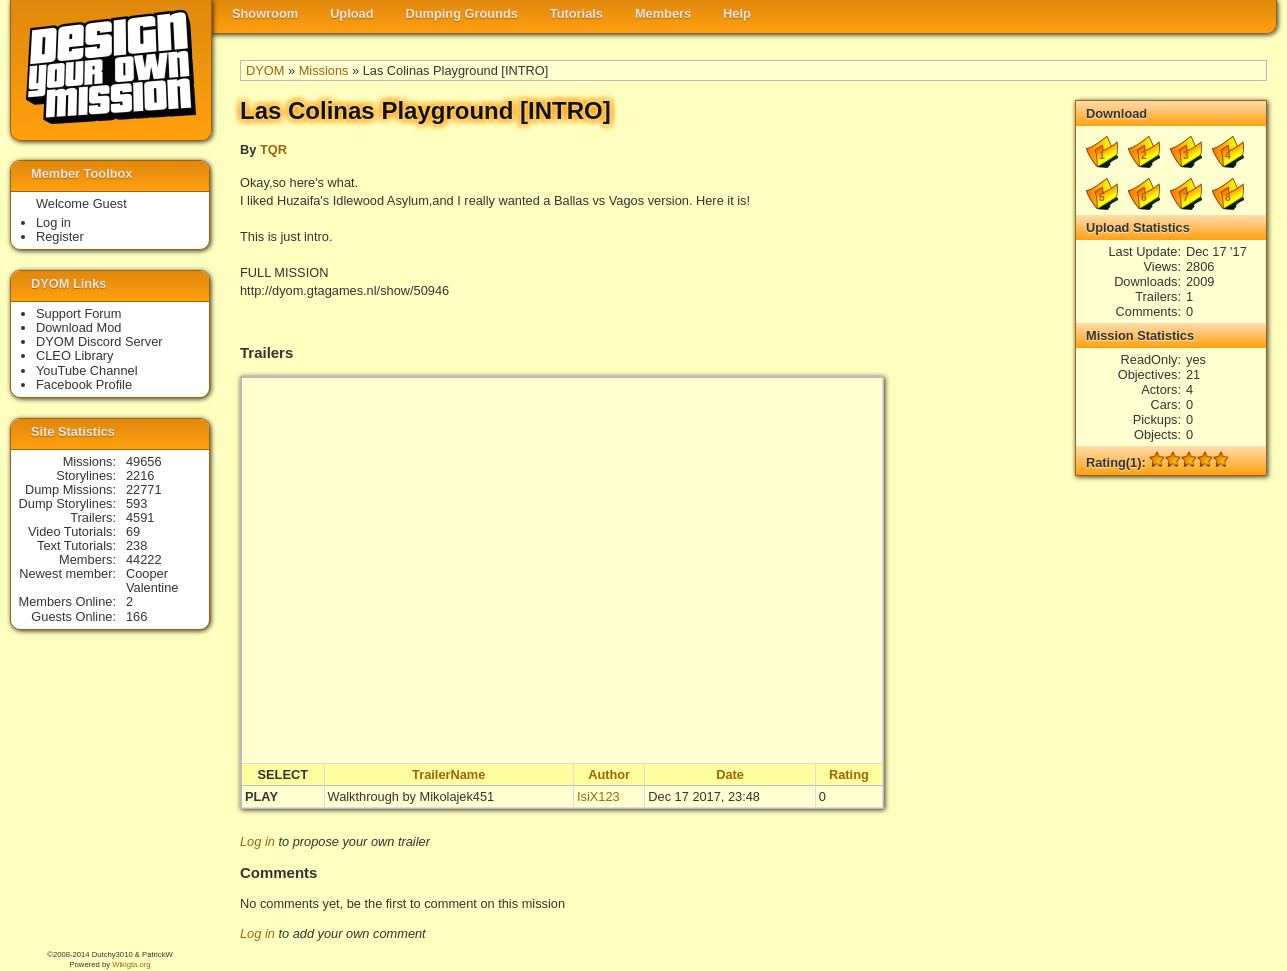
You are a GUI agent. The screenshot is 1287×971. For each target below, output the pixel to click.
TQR (273, 149)
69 (133, 531)
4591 (140, 517)
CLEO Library (75, 355)
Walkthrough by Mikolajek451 (411, 796)
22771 (144, 489)
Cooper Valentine (152, 580)
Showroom (265, 13)
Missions (324, 70)
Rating (849, 774)
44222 (144, 559)
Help (737, 13)
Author (609, 774)
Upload (351, 13)
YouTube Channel (87, 370)
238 (136, 545)
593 (136, 503)
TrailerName (448, 774)
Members (663, 13)
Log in (257, 841)
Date (730, 774)
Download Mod (78, 327)
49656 (144, 461)
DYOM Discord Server (99, 341)
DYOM (265, 70)
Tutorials (576, 13)
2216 (140, 475)
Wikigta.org (131, 964)
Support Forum (78, 313)
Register (60, 236)
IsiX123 (598, 796)
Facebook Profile (84, 384)
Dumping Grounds (462, 13)
